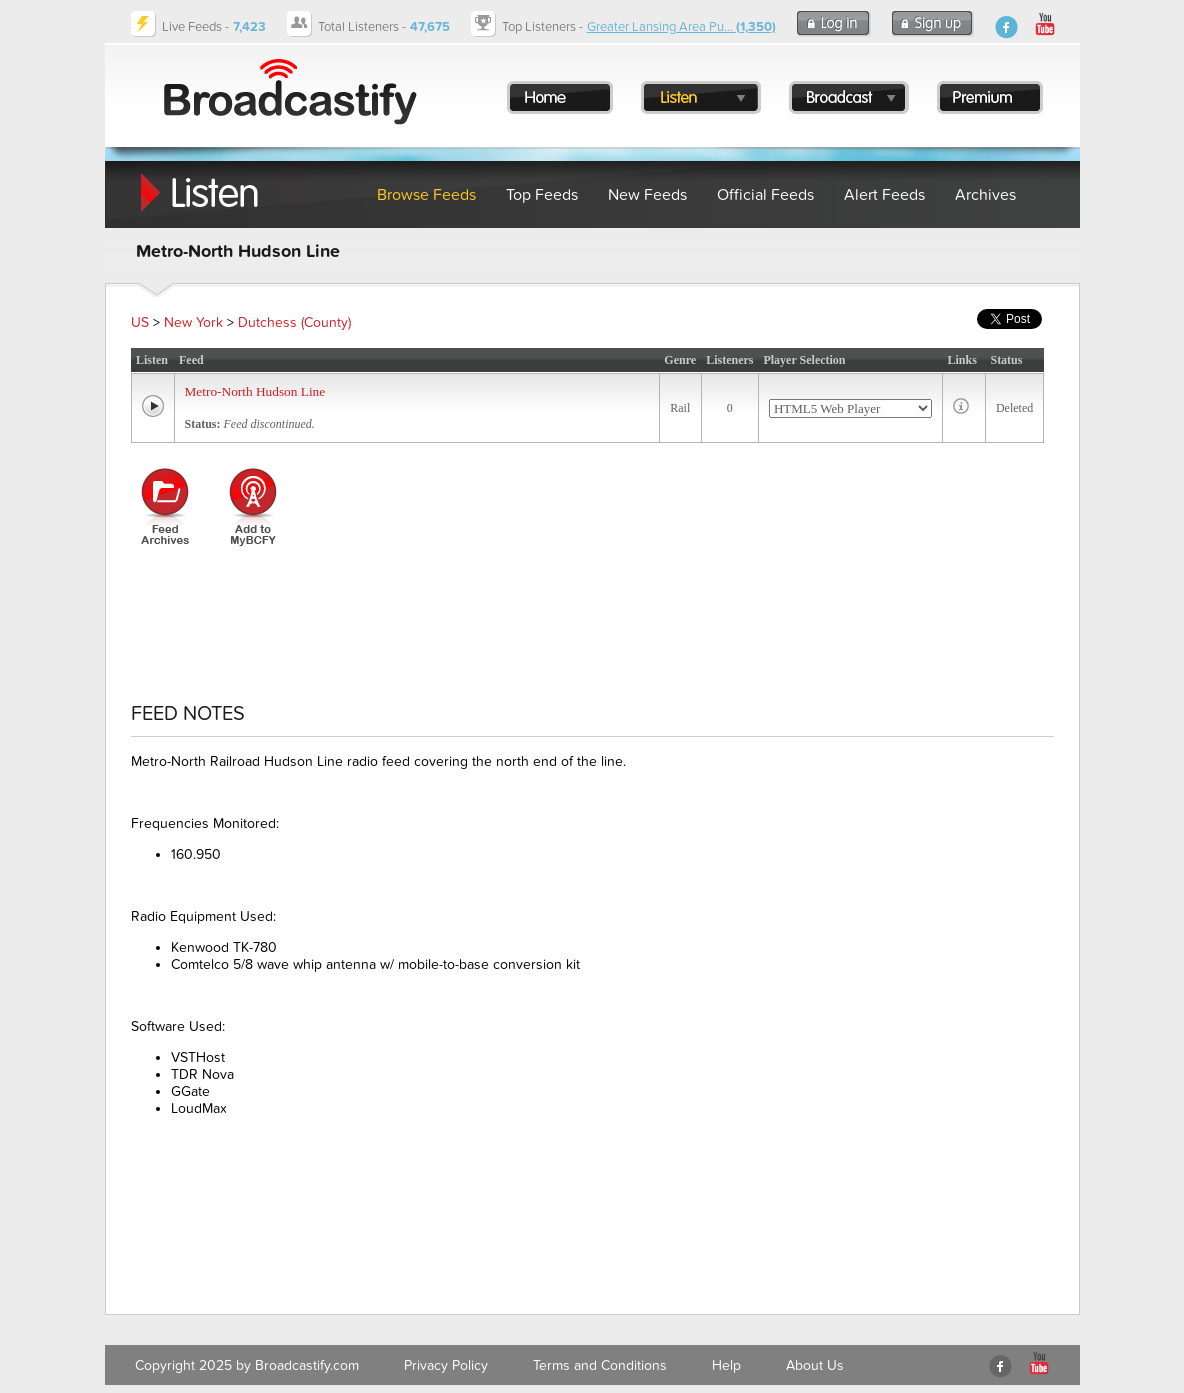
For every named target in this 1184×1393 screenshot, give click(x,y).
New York (193, 322)
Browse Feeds (426, 195)
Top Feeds (542, 195)
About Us (815, 1365)
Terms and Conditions (600, 1365)
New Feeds (647, 195)
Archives (985, 195)
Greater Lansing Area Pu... (681, 27)
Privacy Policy (446, 1365)
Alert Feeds (884, 195)
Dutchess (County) (294, 322)
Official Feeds (765, 195)
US (140, 322)
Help (726, 1365)
